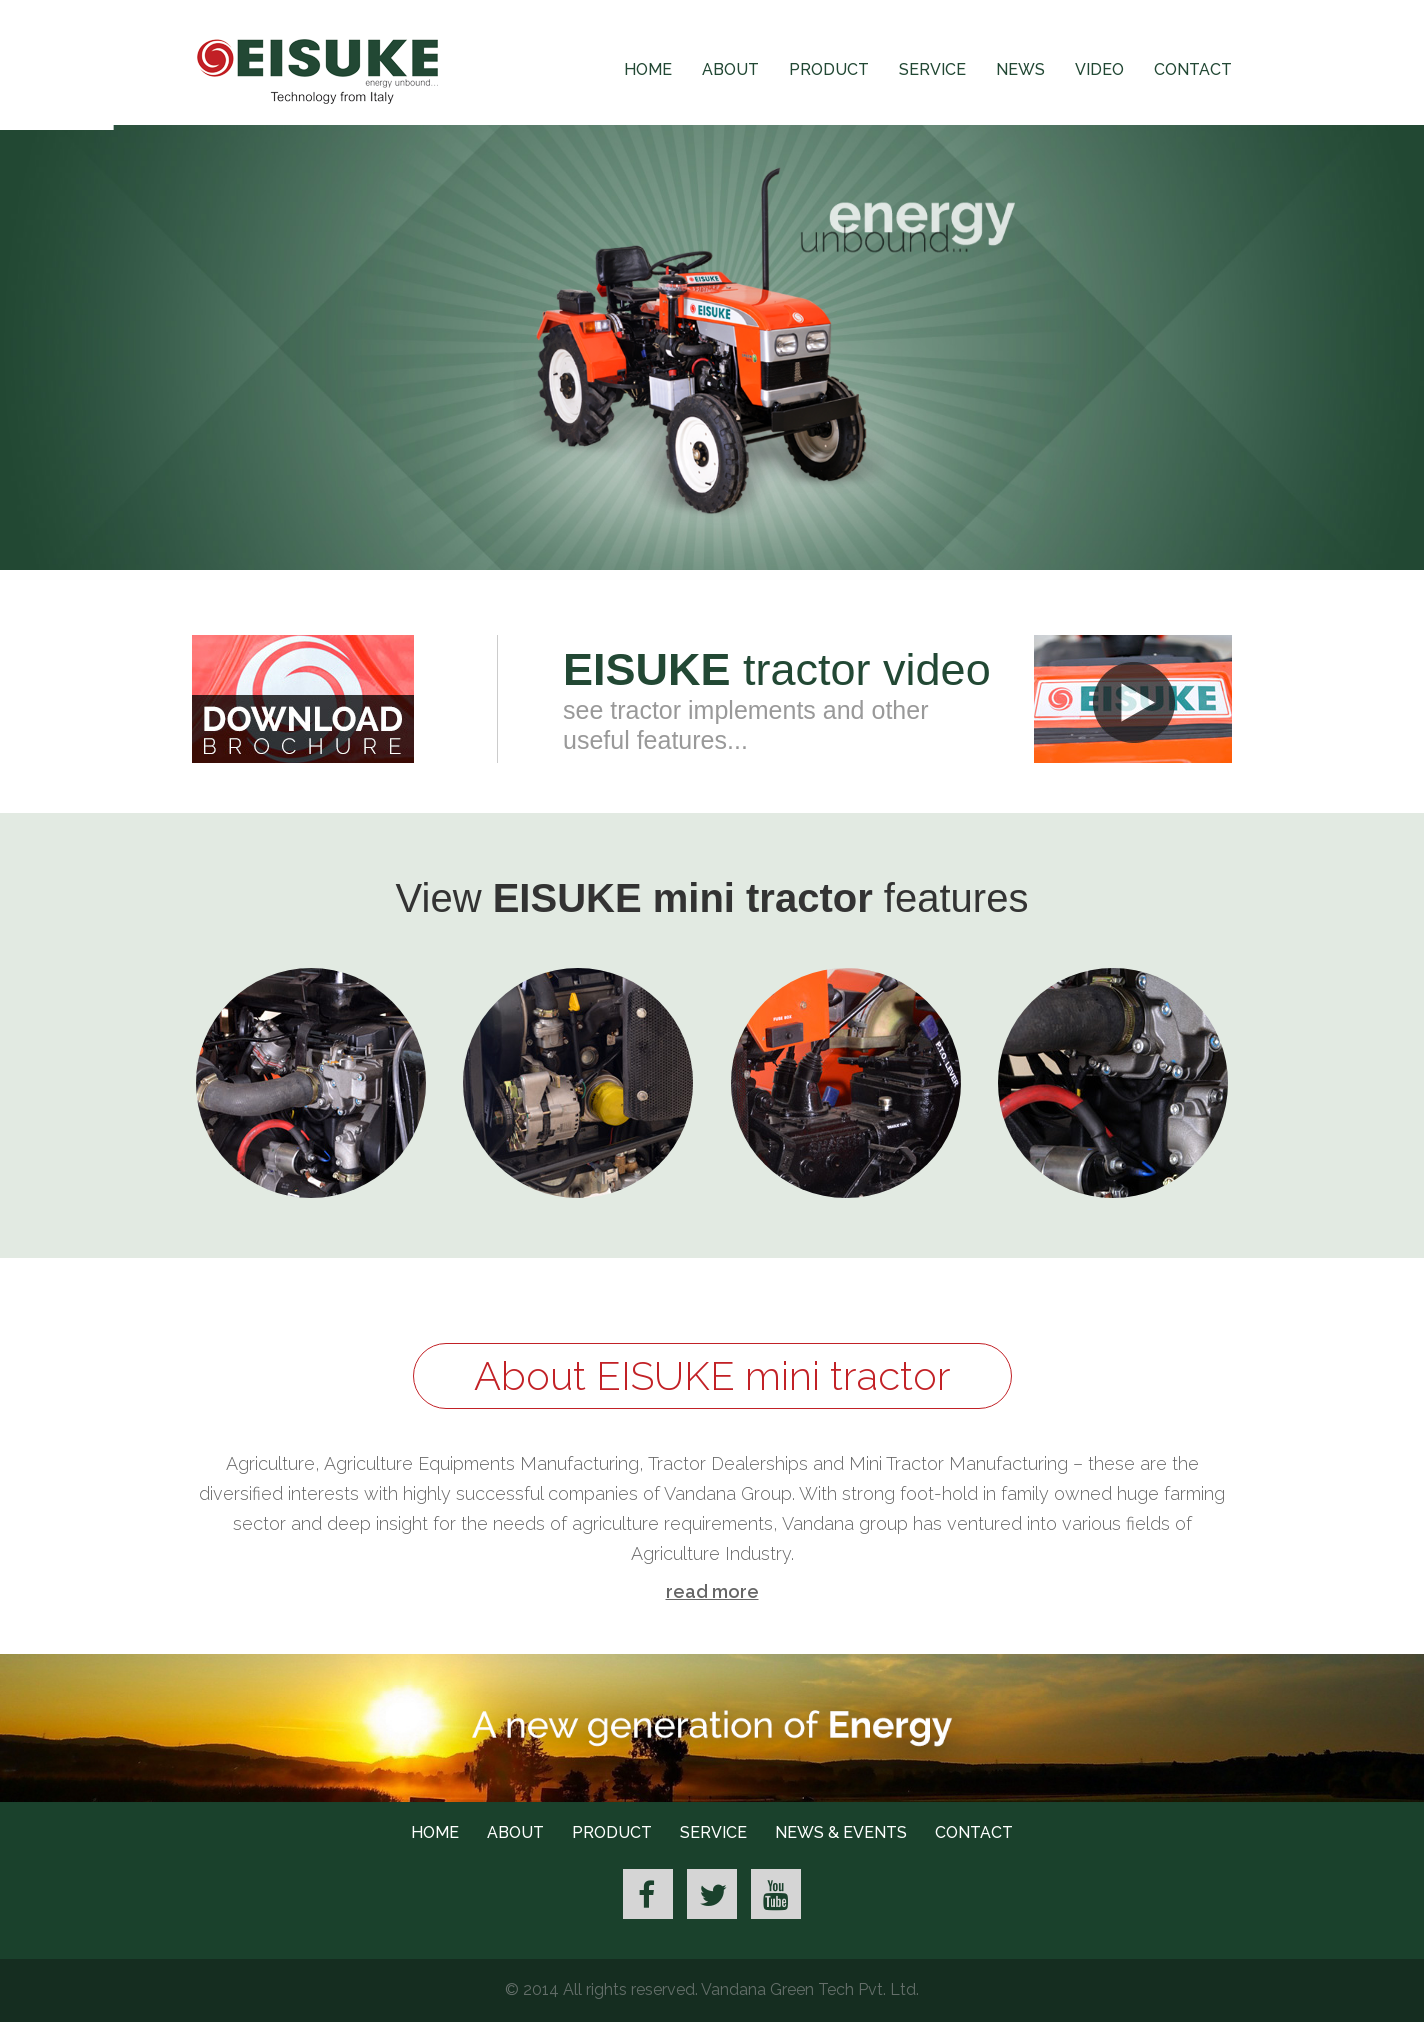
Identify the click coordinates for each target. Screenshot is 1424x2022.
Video (1099, 69)
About (730, 69)
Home (648, 69)
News (1020, 69)
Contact (1193, 69)
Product (829, 69)
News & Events (841, 1832)
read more (712, 1591)
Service (932, 69)
